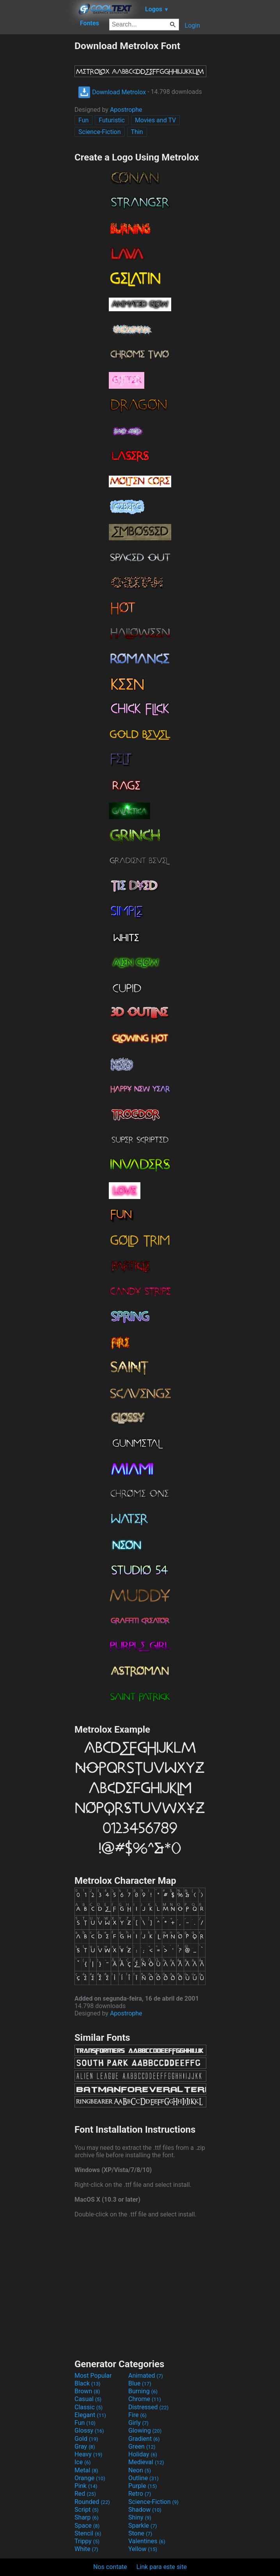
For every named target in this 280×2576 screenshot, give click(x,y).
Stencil (87, 2533)
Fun (83, 120)
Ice (82, 2462)
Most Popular (93, 2375)
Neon (139, 2470)
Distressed (148, 2407)
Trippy (86, 2541)
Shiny (139, 2517)
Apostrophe (126, 109)
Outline (143, 2478)
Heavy (88, 2454)
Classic (88, 2407)
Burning (143, 2391)
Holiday (142, 2454)
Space (86, 2525)
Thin (137, 132)
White (86, 2549)
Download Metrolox (112, 92)
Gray (84, 2446)
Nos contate (110, 2567)
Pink (85, 2486)
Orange (89, 2478)
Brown (87, 2391)
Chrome (144, 2399)
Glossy (89, 2430)
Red (85, 2493)
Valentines (146, 2541)
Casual (87, 2399)
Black (87, 2383)
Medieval (146, 2462)
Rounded (92, 2501)
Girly (138, 2422)
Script (86, 2509)
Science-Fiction (99, 132)
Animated (145, 2375)
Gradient (143, 2438)
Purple (142, 2486)
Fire (137, 2415)
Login (192, 25)
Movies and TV (155, 120)
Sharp (86, 2517)
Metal (86, 2470)
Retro (139, 2493)
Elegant (90, 2415)
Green (142, 2446)
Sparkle (142, 2525)
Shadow (144, 2509)
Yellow (142, 2549)
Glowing (144, 2430)
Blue (139, 2383)
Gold (86, 2438)
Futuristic (112, 120)
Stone (140, 2533)
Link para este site (161, 2567)
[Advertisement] (37, 157)
